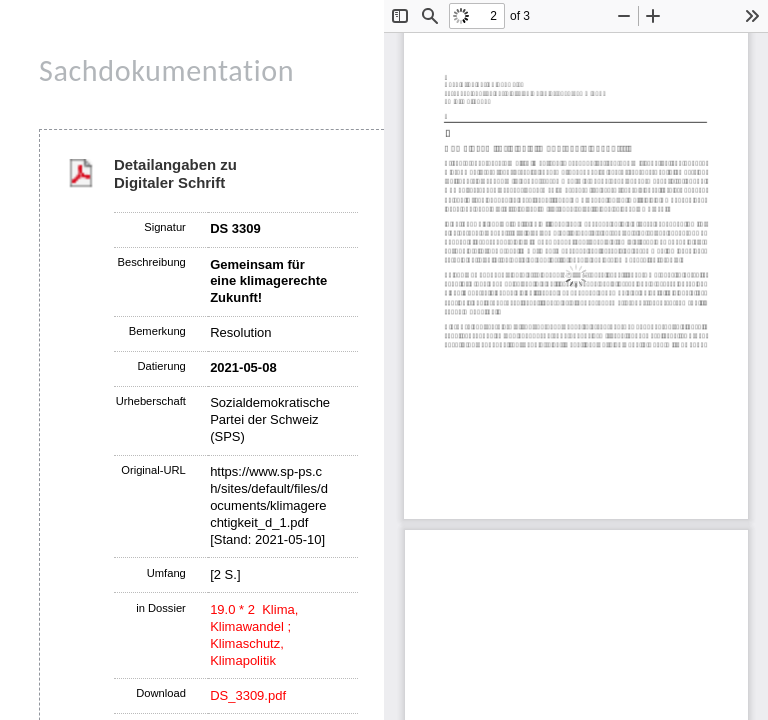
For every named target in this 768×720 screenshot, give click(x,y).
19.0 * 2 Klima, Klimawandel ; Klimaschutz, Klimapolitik (254, 635)
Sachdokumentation (166, 70)
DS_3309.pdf (248, 695)
